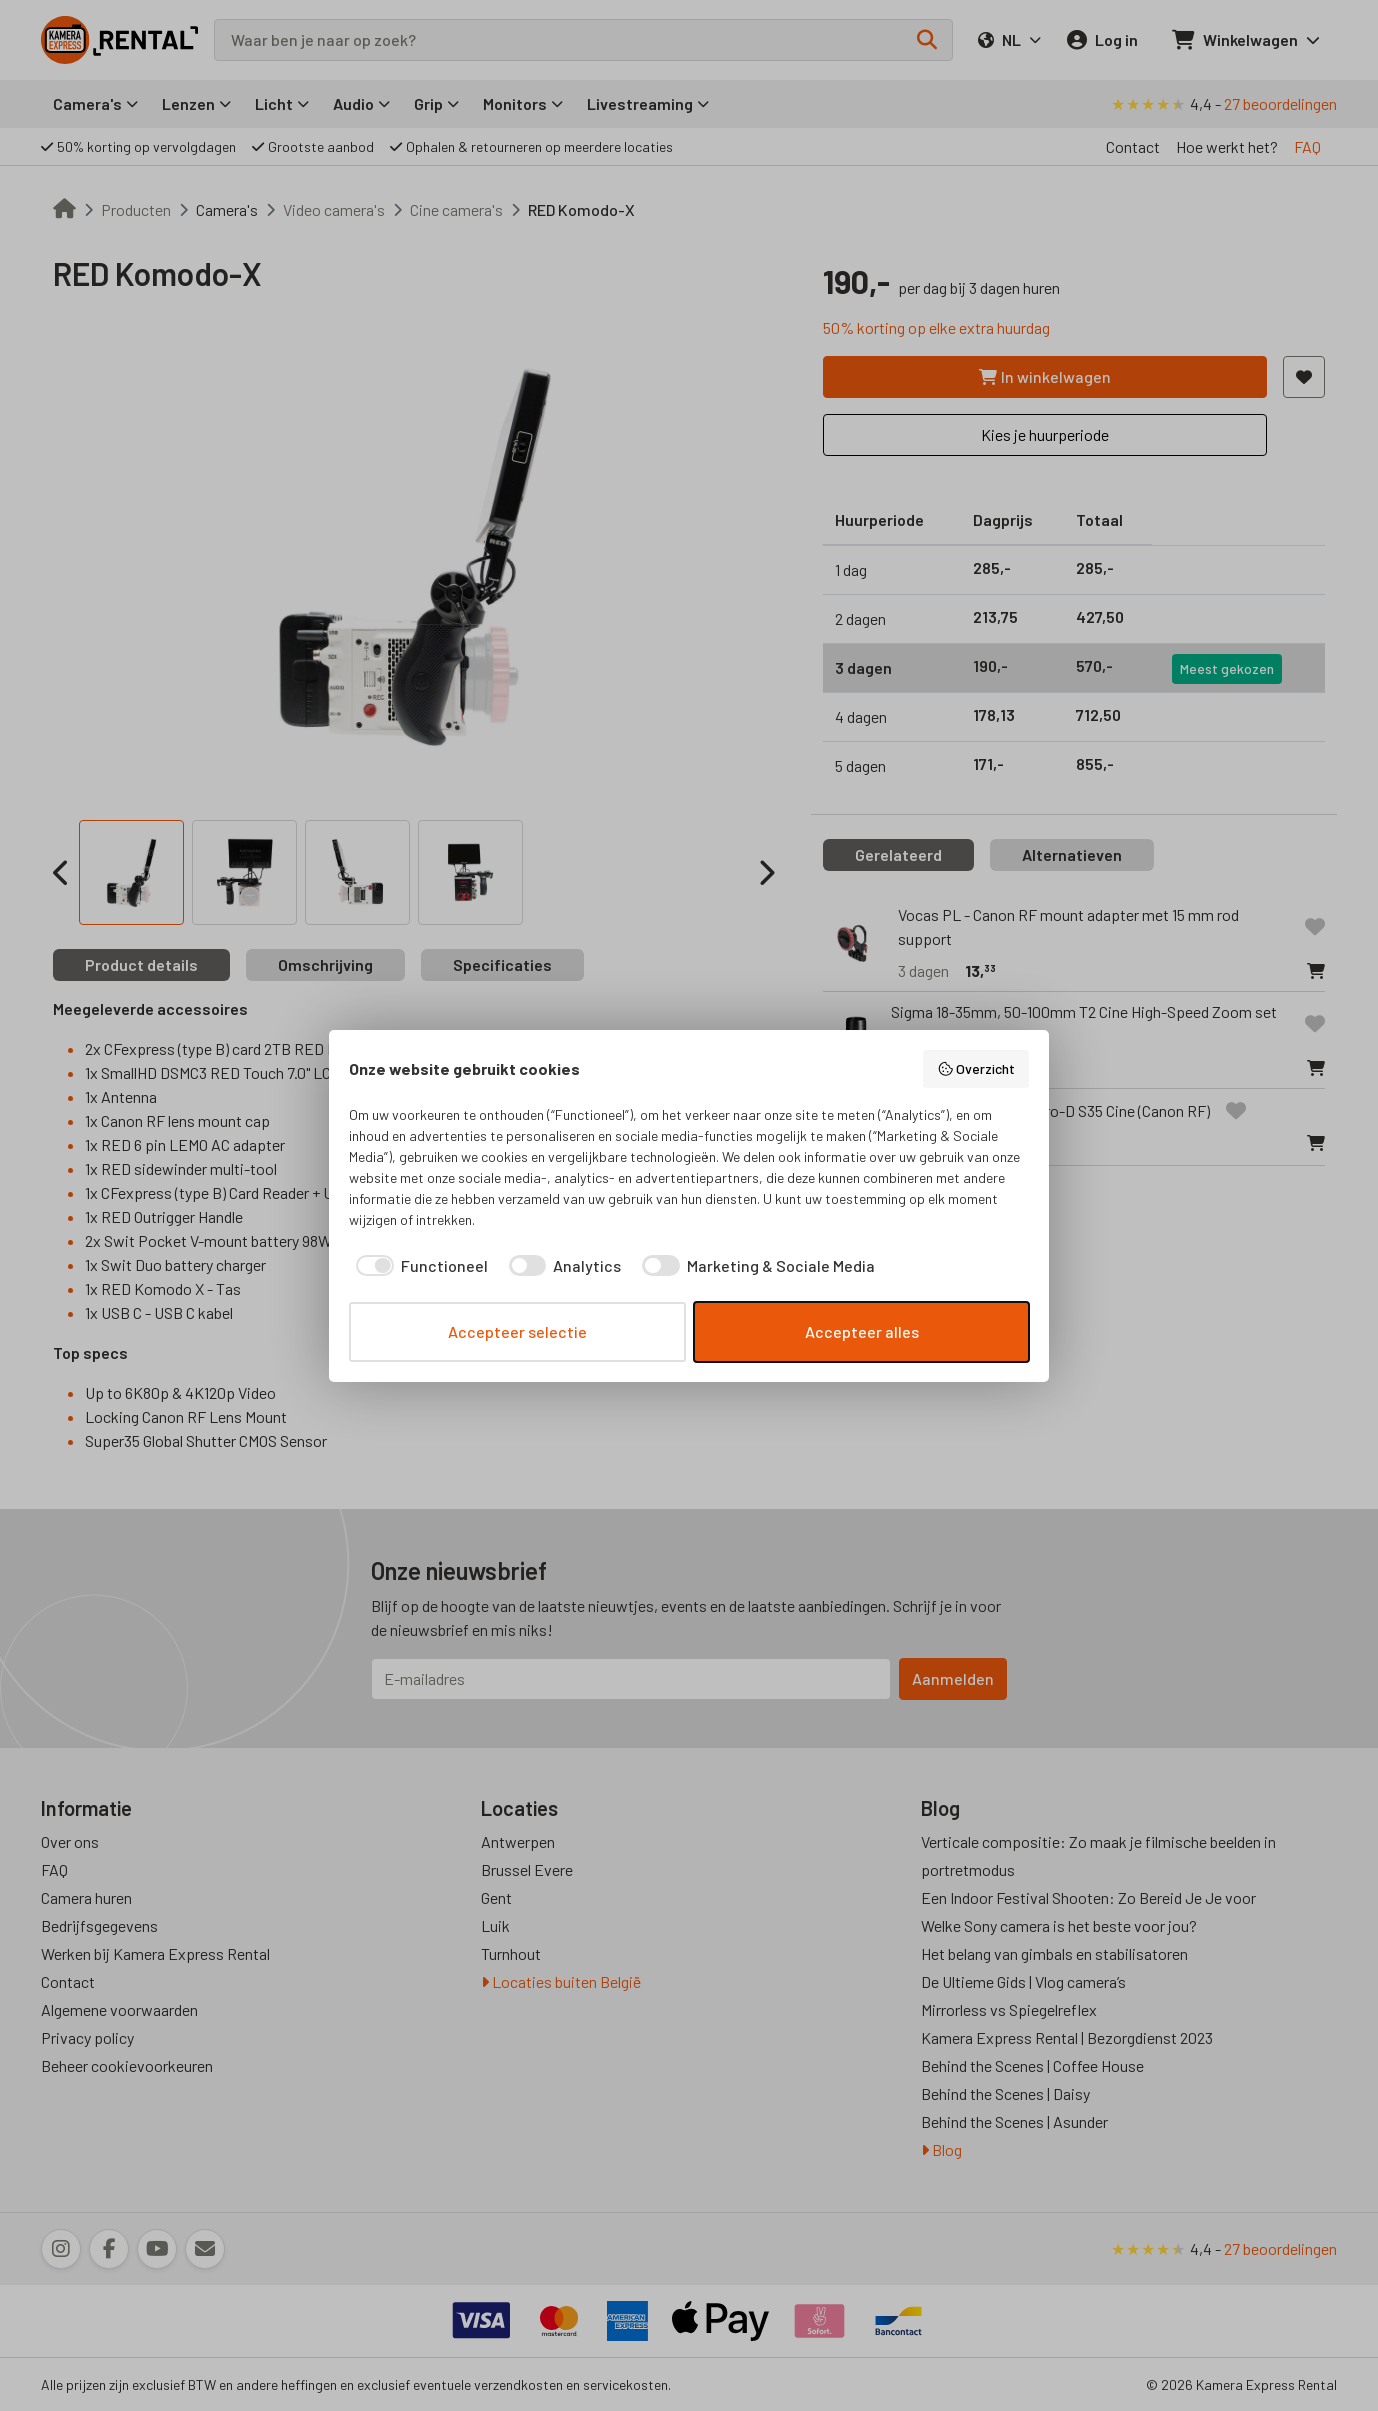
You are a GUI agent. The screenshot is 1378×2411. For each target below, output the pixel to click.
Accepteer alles (862, 1331)
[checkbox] (418, 1266)
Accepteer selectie (517, 1331)
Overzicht (976, 1069)
